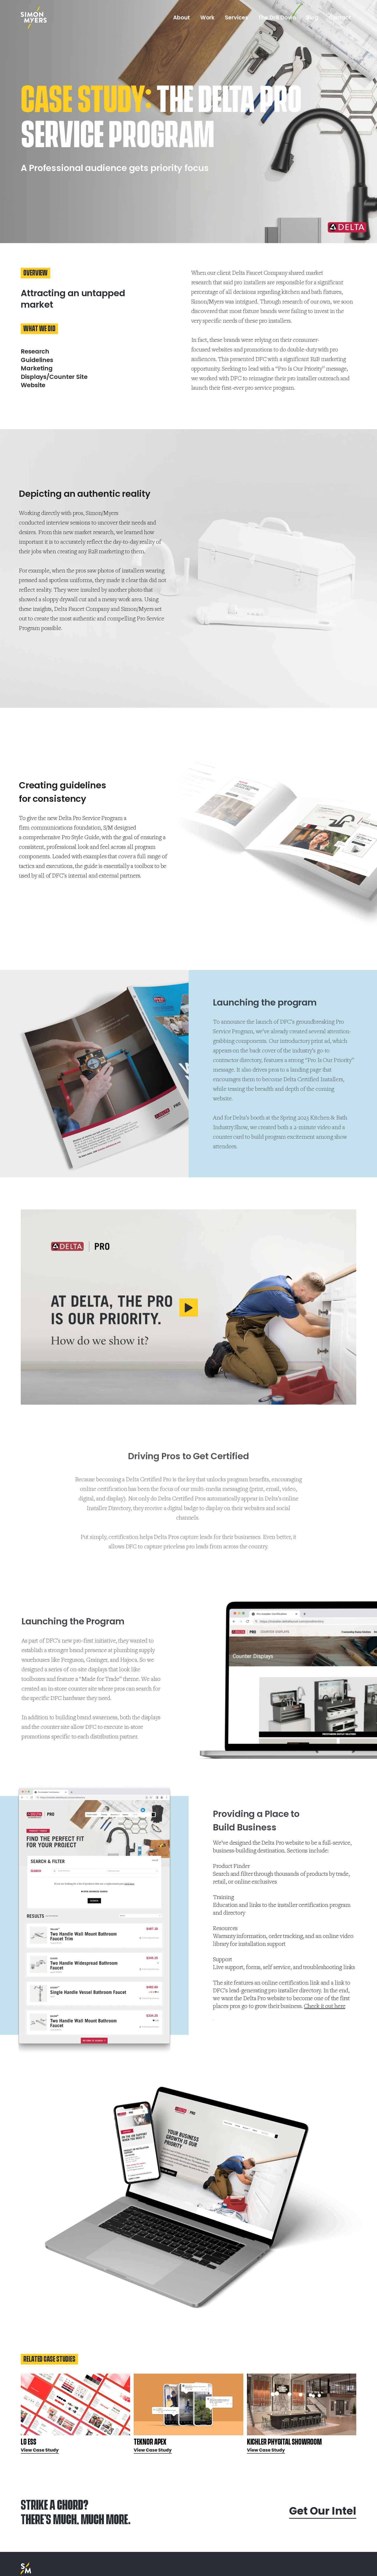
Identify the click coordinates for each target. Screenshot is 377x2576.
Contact (340, 17)
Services (236, 17)
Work (207, 17)
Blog (312, 17)
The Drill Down (277, 17)
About (181, 17)
